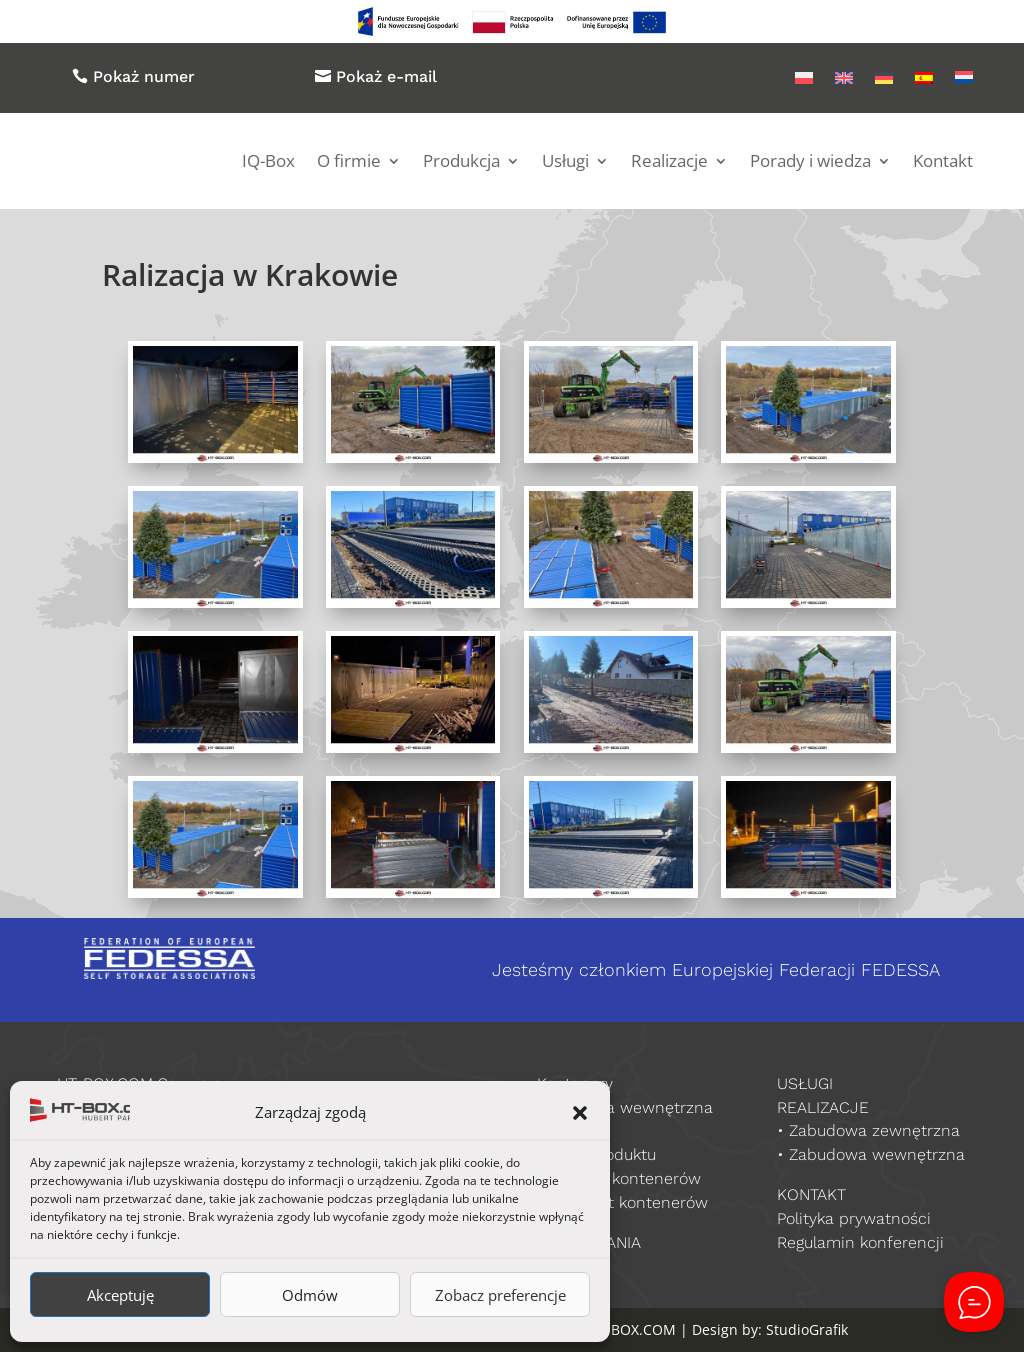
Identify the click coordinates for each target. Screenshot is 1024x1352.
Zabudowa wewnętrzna (625, 1107)
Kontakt (943, 160)
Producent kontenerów (622, 1202)
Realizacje (669, 160)
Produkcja (461, 160)
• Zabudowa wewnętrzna (871, 1154)
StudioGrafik (807, 1329)
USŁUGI (805, 1083)
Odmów (310, 1295)
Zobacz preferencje (500, 1295)
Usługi (565, 160)
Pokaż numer (144, 76)
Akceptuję (120, 1295)
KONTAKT (811, 1194)
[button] (580, 1113)
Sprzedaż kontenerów (619, 1178)
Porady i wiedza (810, 160)
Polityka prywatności (854, 1218)
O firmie (349, 160)
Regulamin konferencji (860, 1242)
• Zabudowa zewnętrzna (868, 1130)
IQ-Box (268, 160)
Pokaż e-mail (386, 76)
